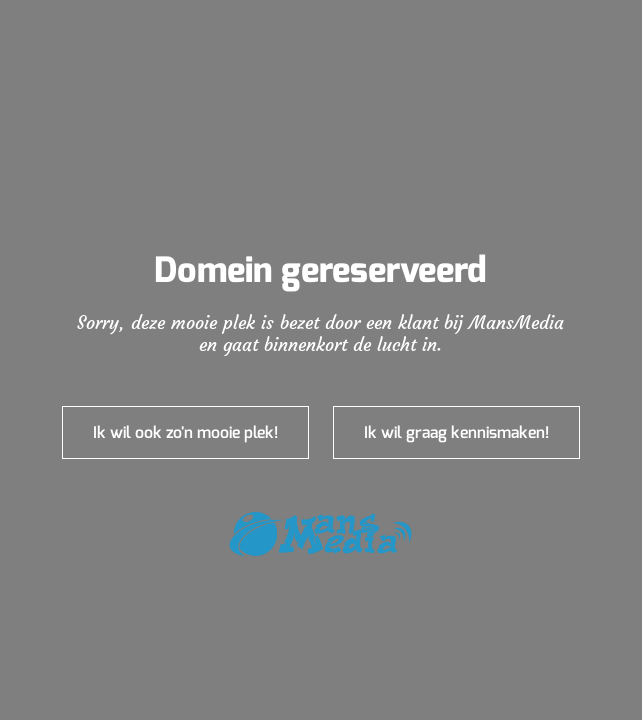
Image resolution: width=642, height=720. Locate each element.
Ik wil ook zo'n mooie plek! (185, 432)
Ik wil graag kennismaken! (456, 432)
